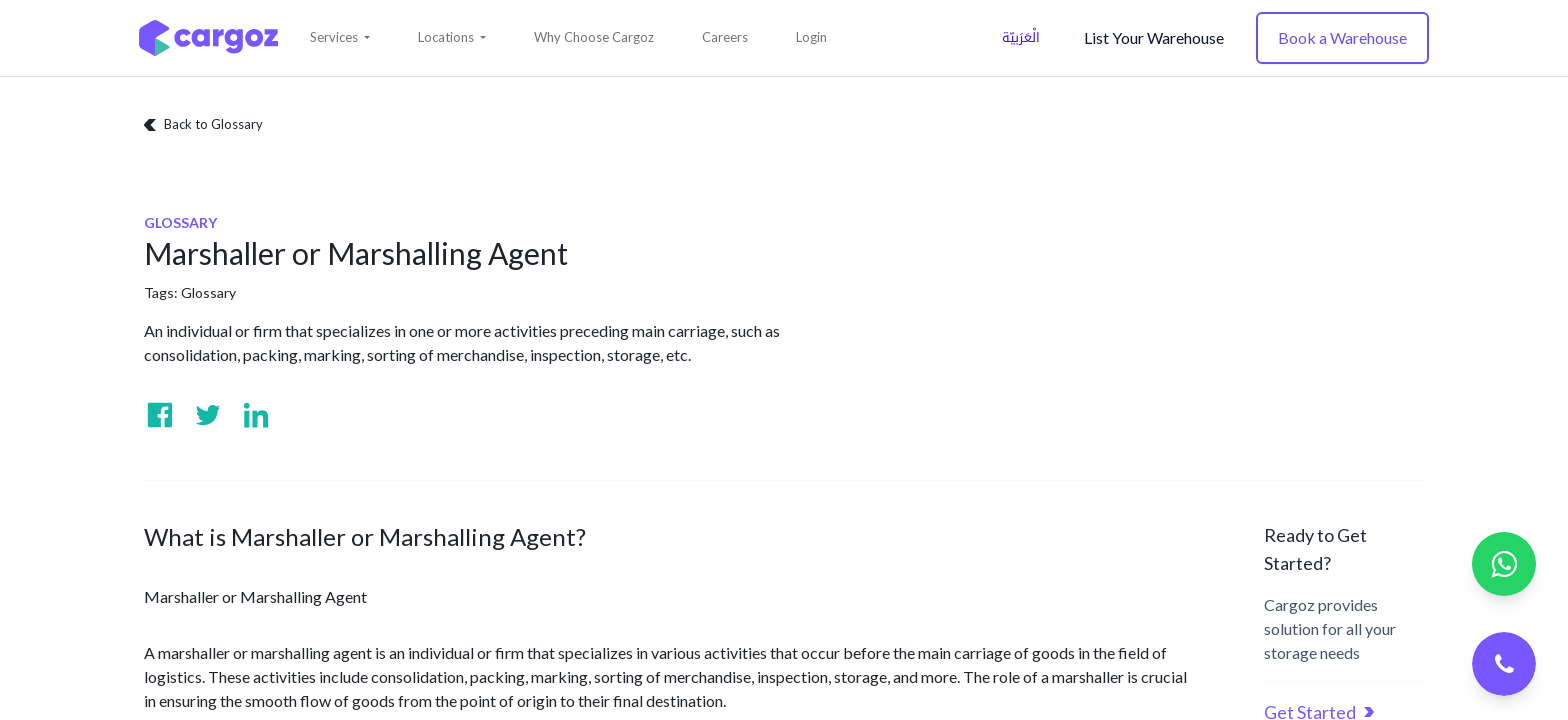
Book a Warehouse (1342, 37)
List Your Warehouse (1154, 37)
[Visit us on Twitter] (208, 415)
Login (811, 37)
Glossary (208, 292)
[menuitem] (594, 38)
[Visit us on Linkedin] (256, 415)
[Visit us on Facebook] (160, 415)
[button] (340, 38)
